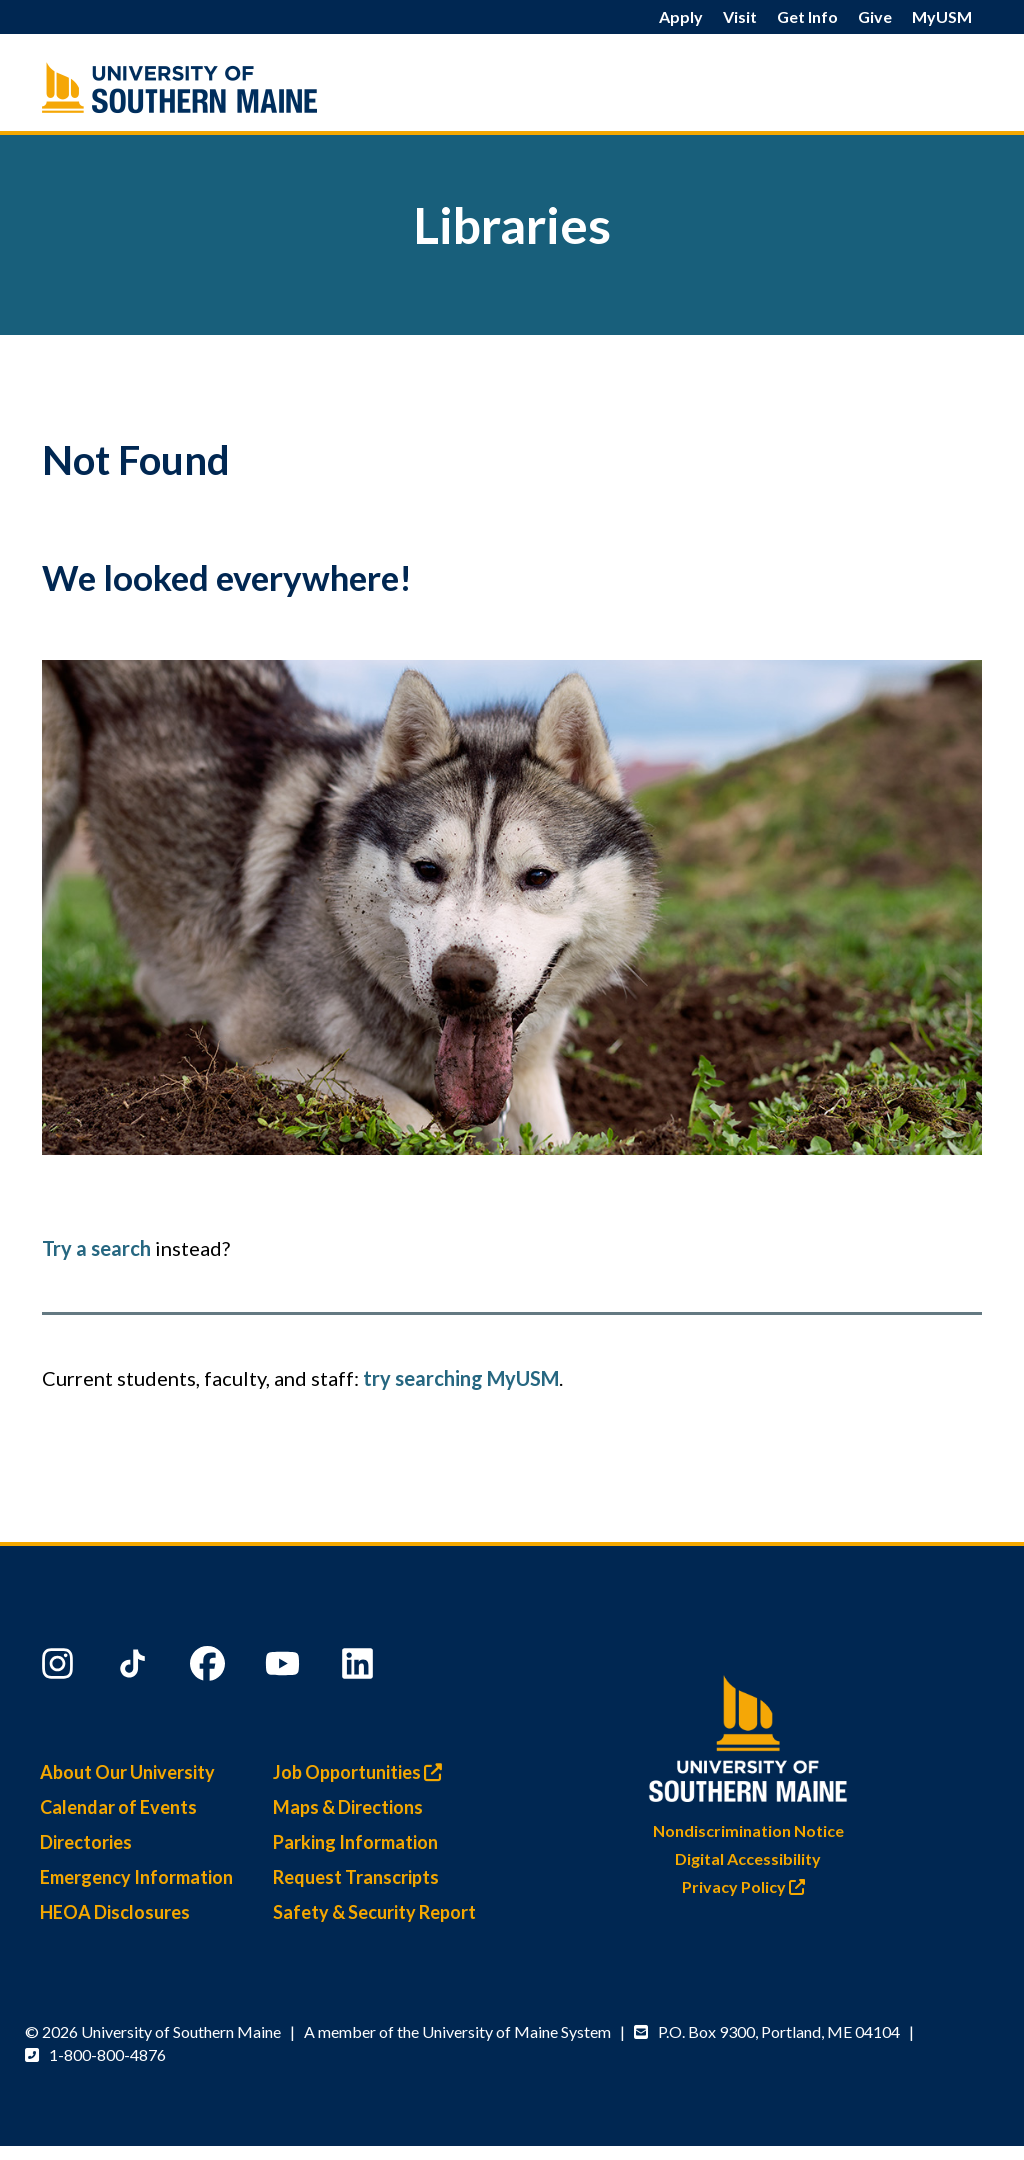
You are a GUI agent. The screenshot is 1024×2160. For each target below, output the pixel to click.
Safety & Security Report (374, 1912)
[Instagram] (60, 1668)
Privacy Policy (748, 1886)
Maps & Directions (348, 1807)
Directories (86, 1842)
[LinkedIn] (360, 1668)
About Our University (127, 1772)
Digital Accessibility (748, 1858)
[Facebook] (210, 1668)
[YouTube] (285, 1668)
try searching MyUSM (461, 1378)
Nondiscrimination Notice (748, 1830)
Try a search (96, 1248)
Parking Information (355, 1842)
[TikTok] (135, 1668)
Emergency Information (136, 1877)
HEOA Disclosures (115, 1912)
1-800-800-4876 (107, 2054)
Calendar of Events (118, 1807)
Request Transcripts (356, 1877)
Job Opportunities (362, 1772)
